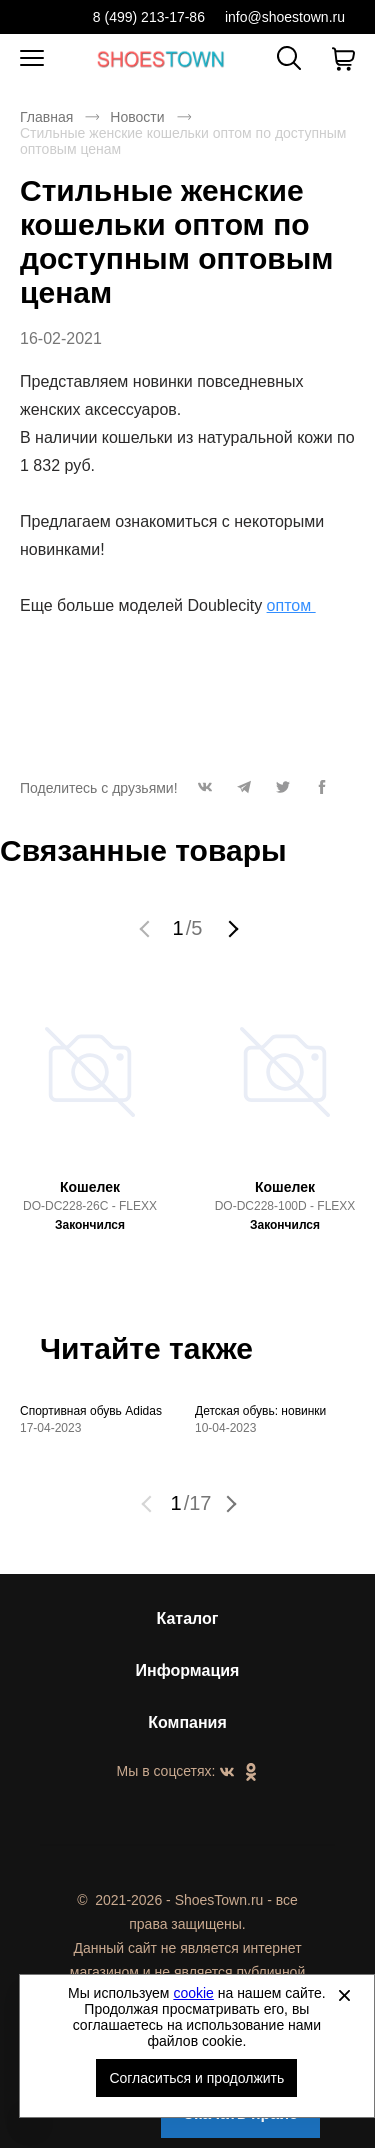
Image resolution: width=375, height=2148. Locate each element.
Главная (46, 117)
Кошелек (90, 1187)
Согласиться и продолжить (196, 2078)
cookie (193, 1993)
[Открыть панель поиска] (289, 58)
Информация (188, 1670)
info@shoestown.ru (285, 17)
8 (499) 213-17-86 (149, 17)
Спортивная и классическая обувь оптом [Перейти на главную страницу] (161, 58)
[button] (205, 792)
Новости (137, 117)
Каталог (188, 1618)
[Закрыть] (344, 1995)
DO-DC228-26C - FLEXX (90, 1206)
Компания (187, 1722)
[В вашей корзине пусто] (343, 59)
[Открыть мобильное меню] (32, 59)
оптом (291, 605)
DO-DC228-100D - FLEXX (285, 1206)
